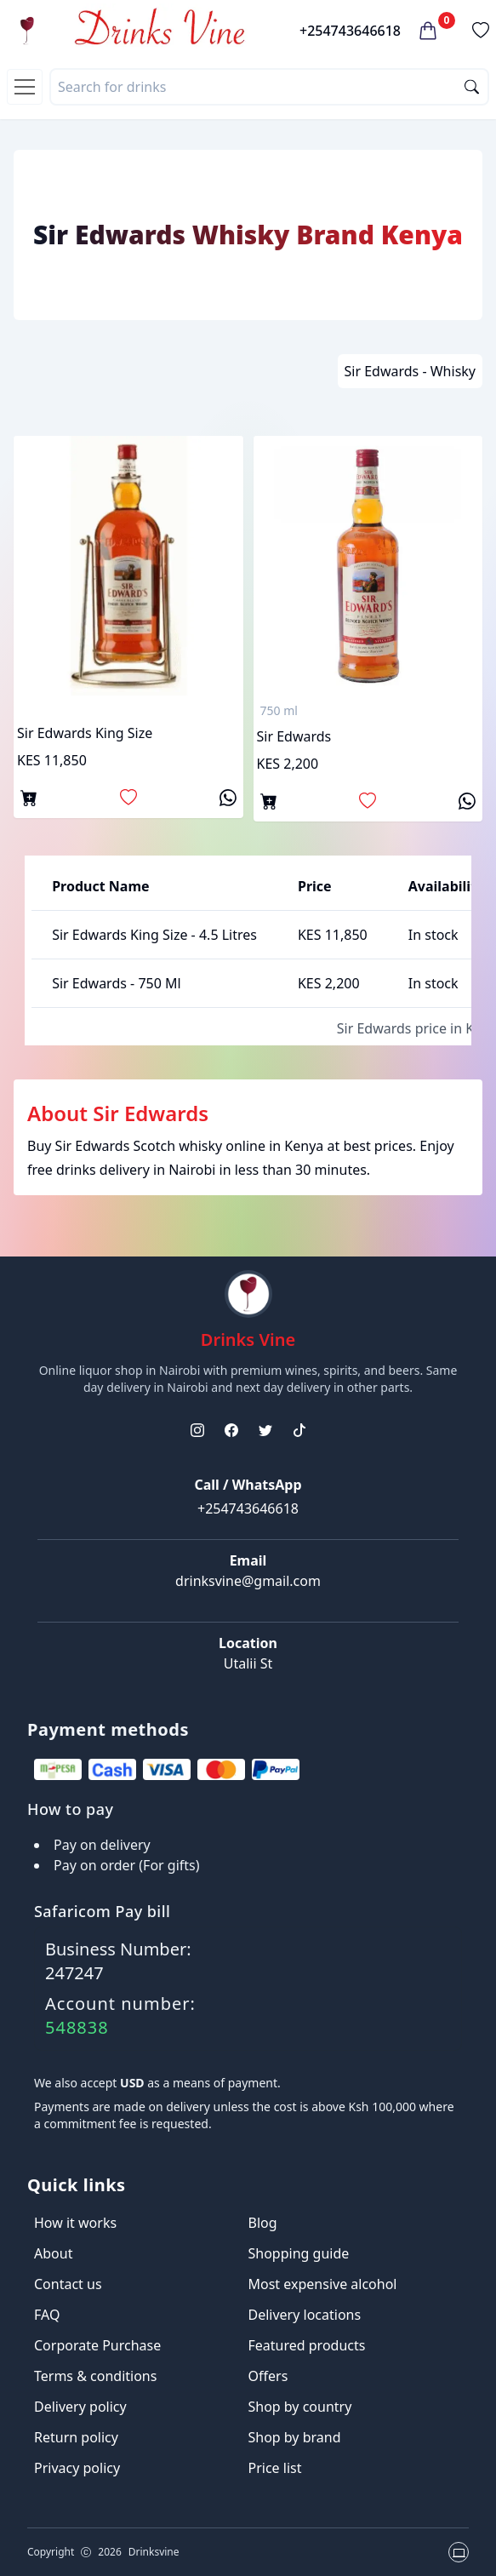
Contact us (68, 2284)
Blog (262, 2222)
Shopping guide (299, 2253)
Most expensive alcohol (322, 2284)
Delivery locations (305, 2314)
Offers (268, 2376)
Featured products (307, 2345)
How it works (75, 2222)
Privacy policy (77, 2468)
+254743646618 (350, 30)
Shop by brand (294, 2437)
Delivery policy (80, 2406)
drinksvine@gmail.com (248, 1580)
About (53, 2253)
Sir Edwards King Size (84, 733)
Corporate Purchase (97, 2345)
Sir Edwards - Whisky (410, 371)
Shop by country (300, 2406)
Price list (275, 2468)
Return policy (76, 2437)
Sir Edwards (294, 736)
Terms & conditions (95, 2376)
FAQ (47, 2314)
